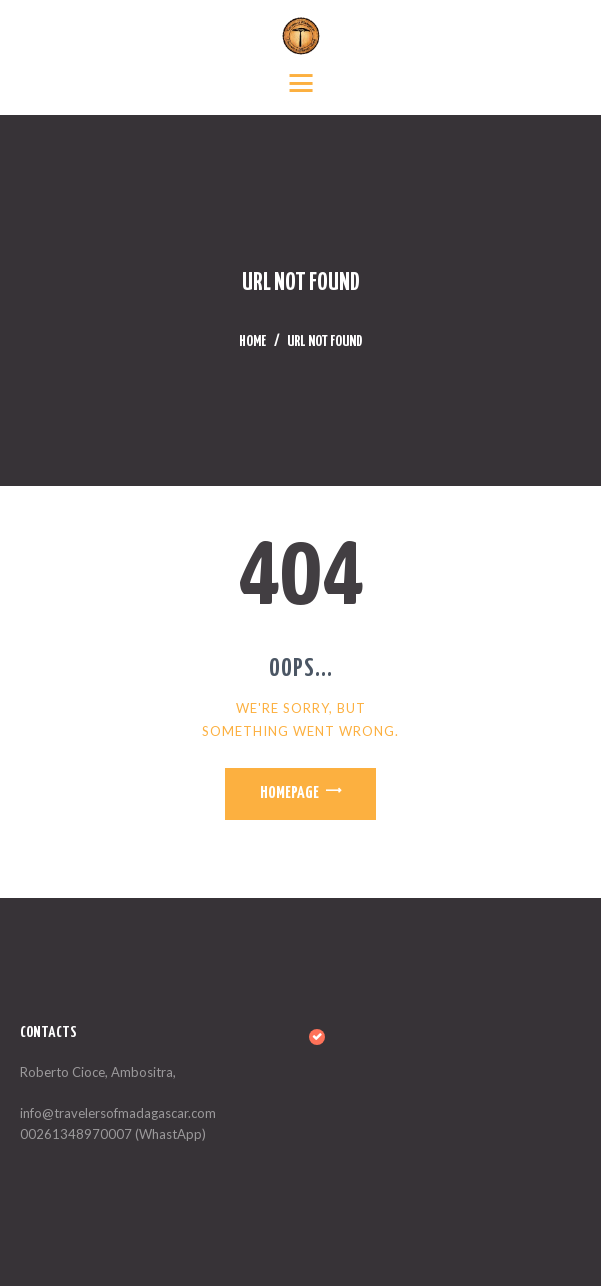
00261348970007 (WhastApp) (113, 1135)
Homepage (288, 794)
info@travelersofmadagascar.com (118, 1115)
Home (252, 342)
